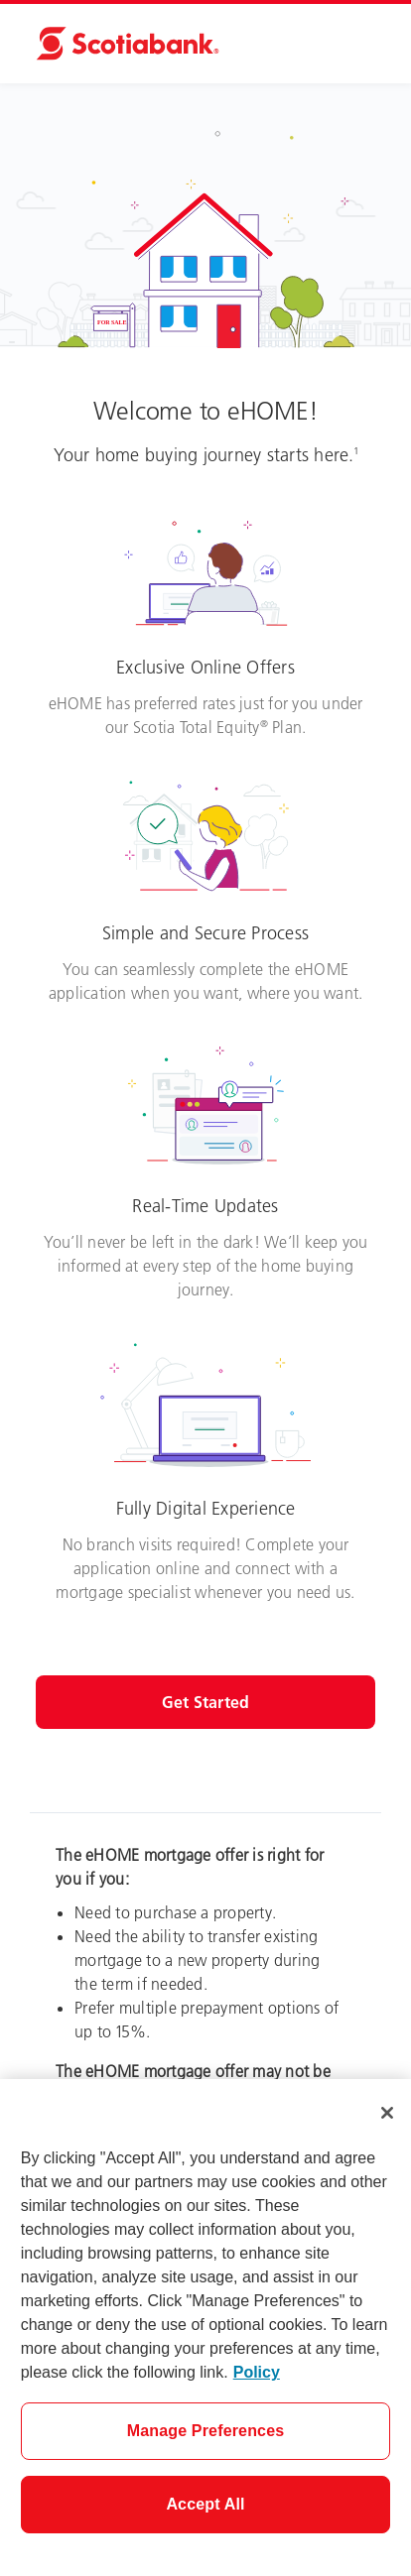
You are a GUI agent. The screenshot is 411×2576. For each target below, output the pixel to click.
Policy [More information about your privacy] (256, 2372)
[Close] (387, 2113)
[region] (205, 2327)
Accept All (205, 2504)
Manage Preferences (206, 2430)
